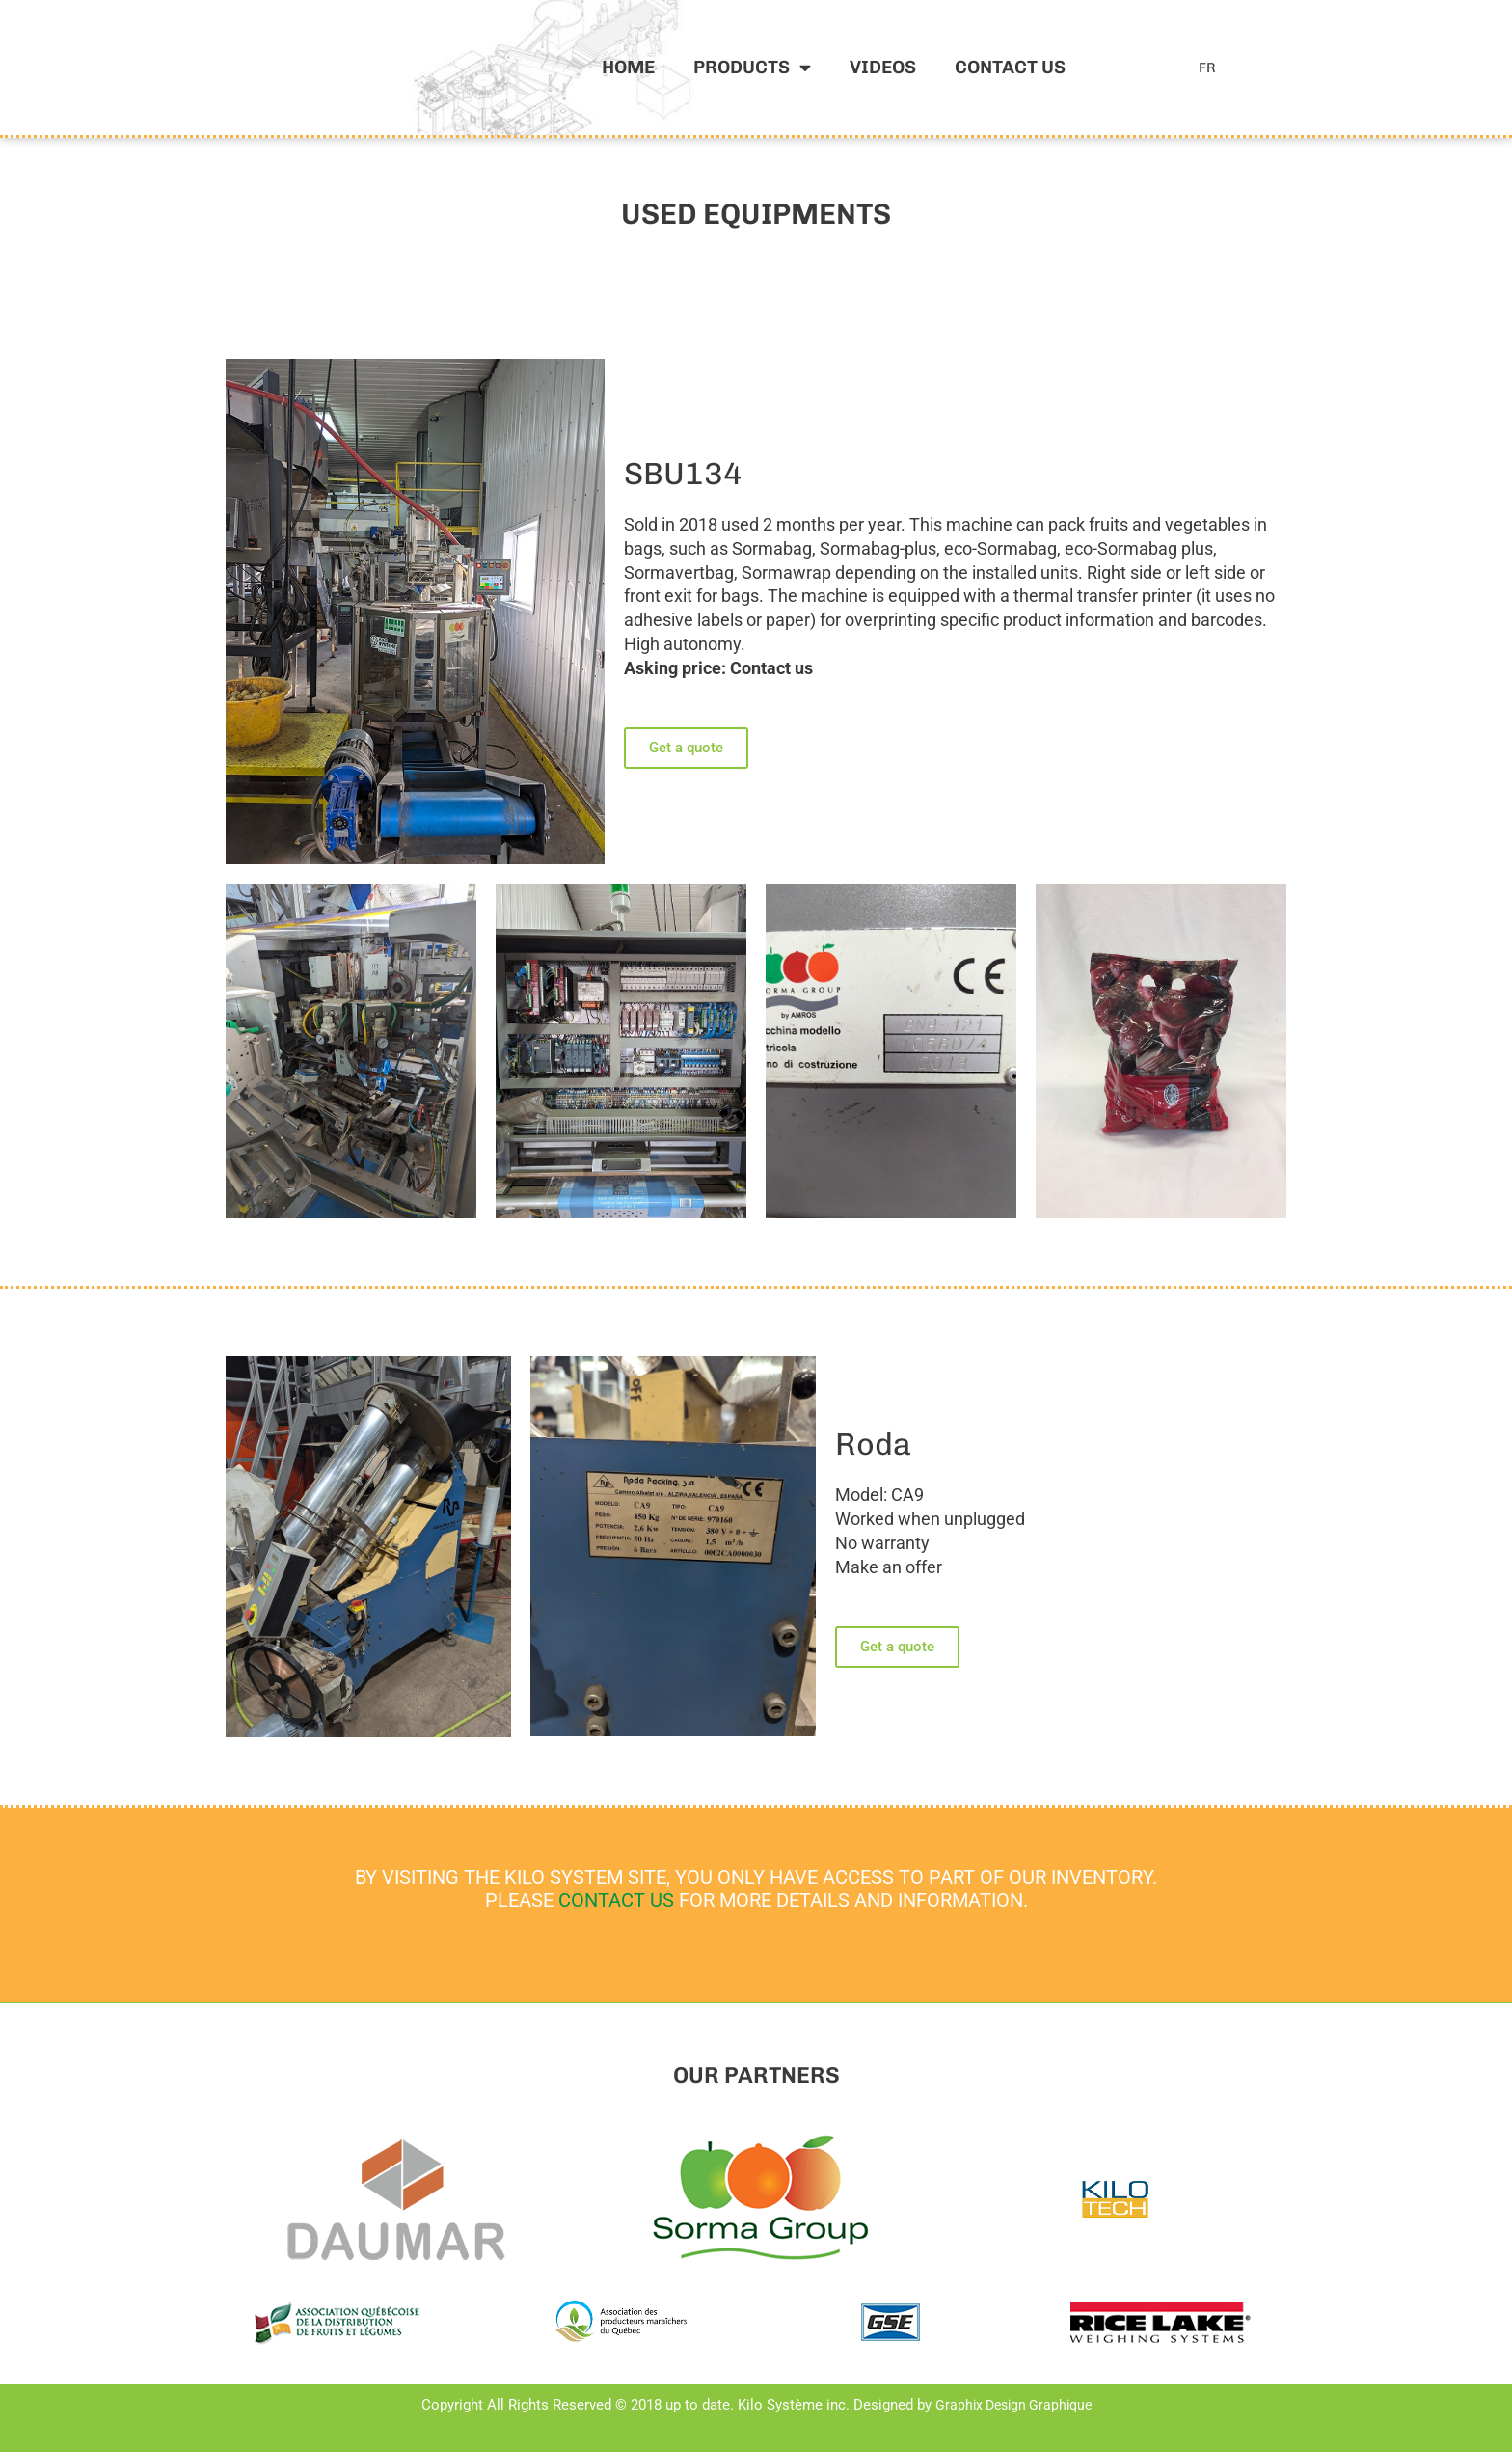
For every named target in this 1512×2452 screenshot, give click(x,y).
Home (628, 67)
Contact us (1010, 67)
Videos (883, 67)
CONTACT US (616, 1900)
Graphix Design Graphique (1013, 2404)
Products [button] (752, 67)
